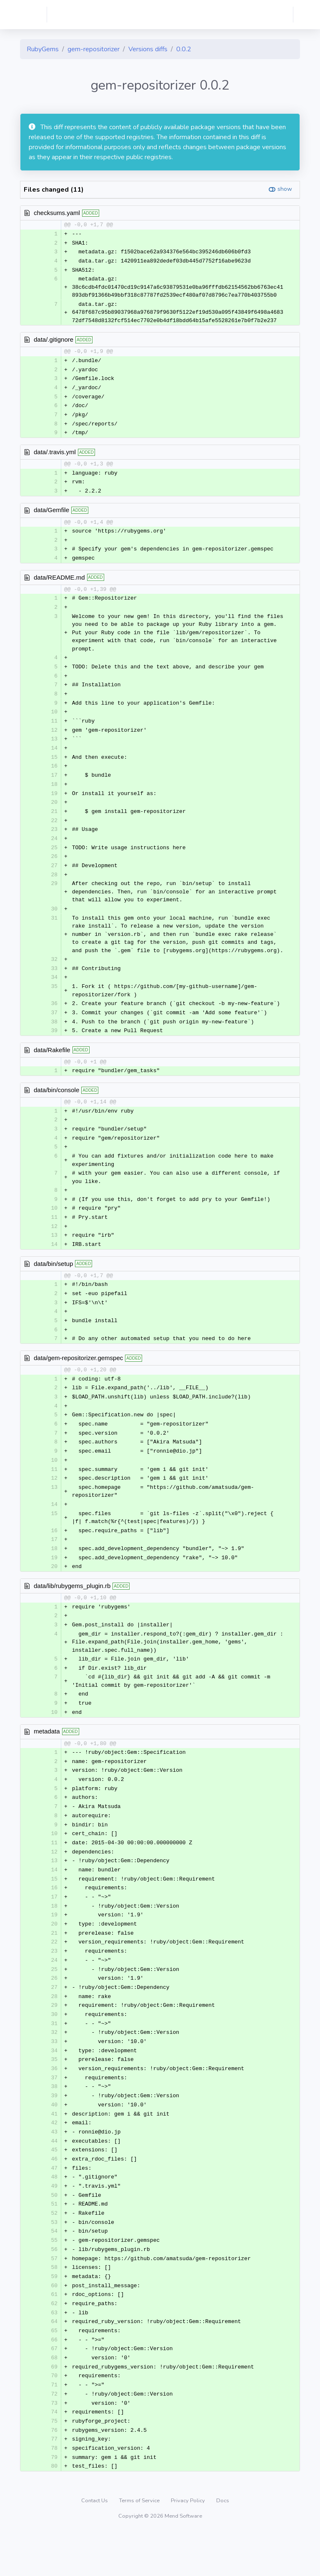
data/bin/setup (53, 1279)
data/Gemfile (51, 514)
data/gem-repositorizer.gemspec (78, 1376)
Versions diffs (148, 49)
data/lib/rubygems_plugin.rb (72, 1608)
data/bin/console (56, 1103)
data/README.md (59, 582)
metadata (47, 1755)
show (285, 189)
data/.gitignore (53, 340)
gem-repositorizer (94, 49)
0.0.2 (183, 49)
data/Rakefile (52, 1063)
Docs (222, 2544)
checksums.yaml (57, 212)
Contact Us (95, 2544)
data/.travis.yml (55, 455)
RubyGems (43, 49)
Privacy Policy (188, 2544)
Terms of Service (140, 2544)
